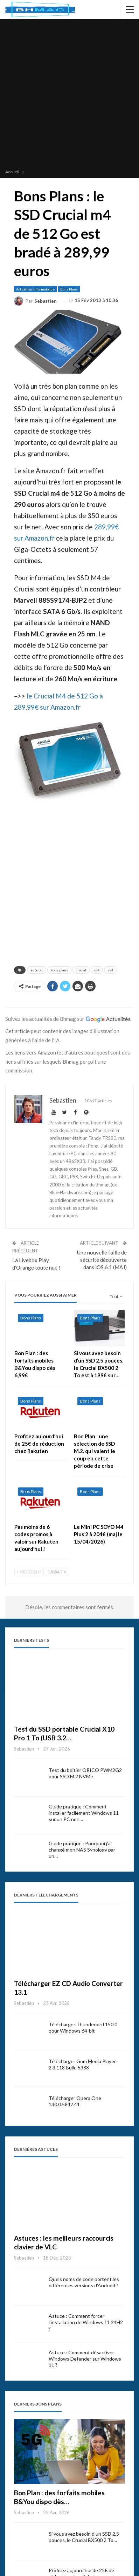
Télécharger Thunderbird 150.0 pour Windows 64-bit (83, 2027)
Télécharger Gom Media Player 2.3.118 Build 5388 (82, 2064)
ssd (110, 970)
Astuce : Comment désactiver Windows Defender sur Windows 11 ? (85, 2358)
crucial (81, 970)
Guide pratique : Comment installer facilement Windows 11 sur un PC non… (84, 1813)
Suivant (56, 1572)
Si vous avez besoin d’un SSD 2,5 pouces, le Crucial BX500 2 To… (84, 2537)
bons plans (59, 970)
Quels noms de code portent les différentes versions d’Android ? (84, 2282)
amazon (36, 970)
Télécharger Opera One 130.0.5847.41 (75, 2101)
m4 (96, 970)
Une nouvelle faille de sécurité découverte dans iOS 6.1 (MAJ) (102, 1259)
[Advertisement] (69, 95)
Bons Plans (69, 289)
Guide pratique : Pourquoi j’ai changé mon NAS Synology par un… (82, 1849)
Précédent (29, 1572)
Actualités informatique (35, 289)
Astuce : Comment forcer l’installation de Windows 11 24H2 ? (86, 2322)
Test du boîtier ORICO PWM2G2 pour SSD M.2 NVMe (85, 1773)
